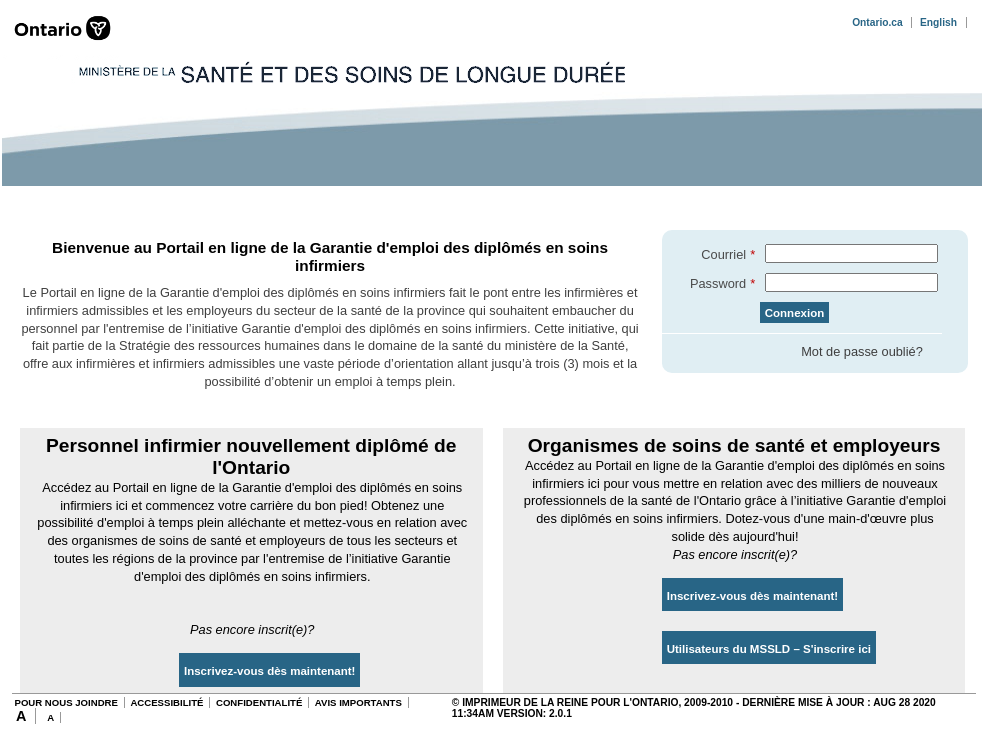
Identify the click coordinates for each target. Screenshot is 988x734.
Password (718, 283)
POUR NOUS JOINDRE (65, 702)
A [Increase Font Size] (21, 716)
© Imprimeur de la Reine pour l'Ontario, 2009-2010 (592, 702)
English (938, 22)
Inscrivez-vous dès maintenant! (270, 671)
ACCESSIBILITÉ (166, 702)
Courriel (723, 254)
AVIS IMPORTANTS (358, 702)
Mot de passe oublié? (862, 351)
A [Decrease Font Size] (50, 717)
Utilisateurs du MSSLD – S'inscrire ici (769, 649)
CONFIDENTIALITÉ (259, 702)
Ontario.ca (877, 22)
